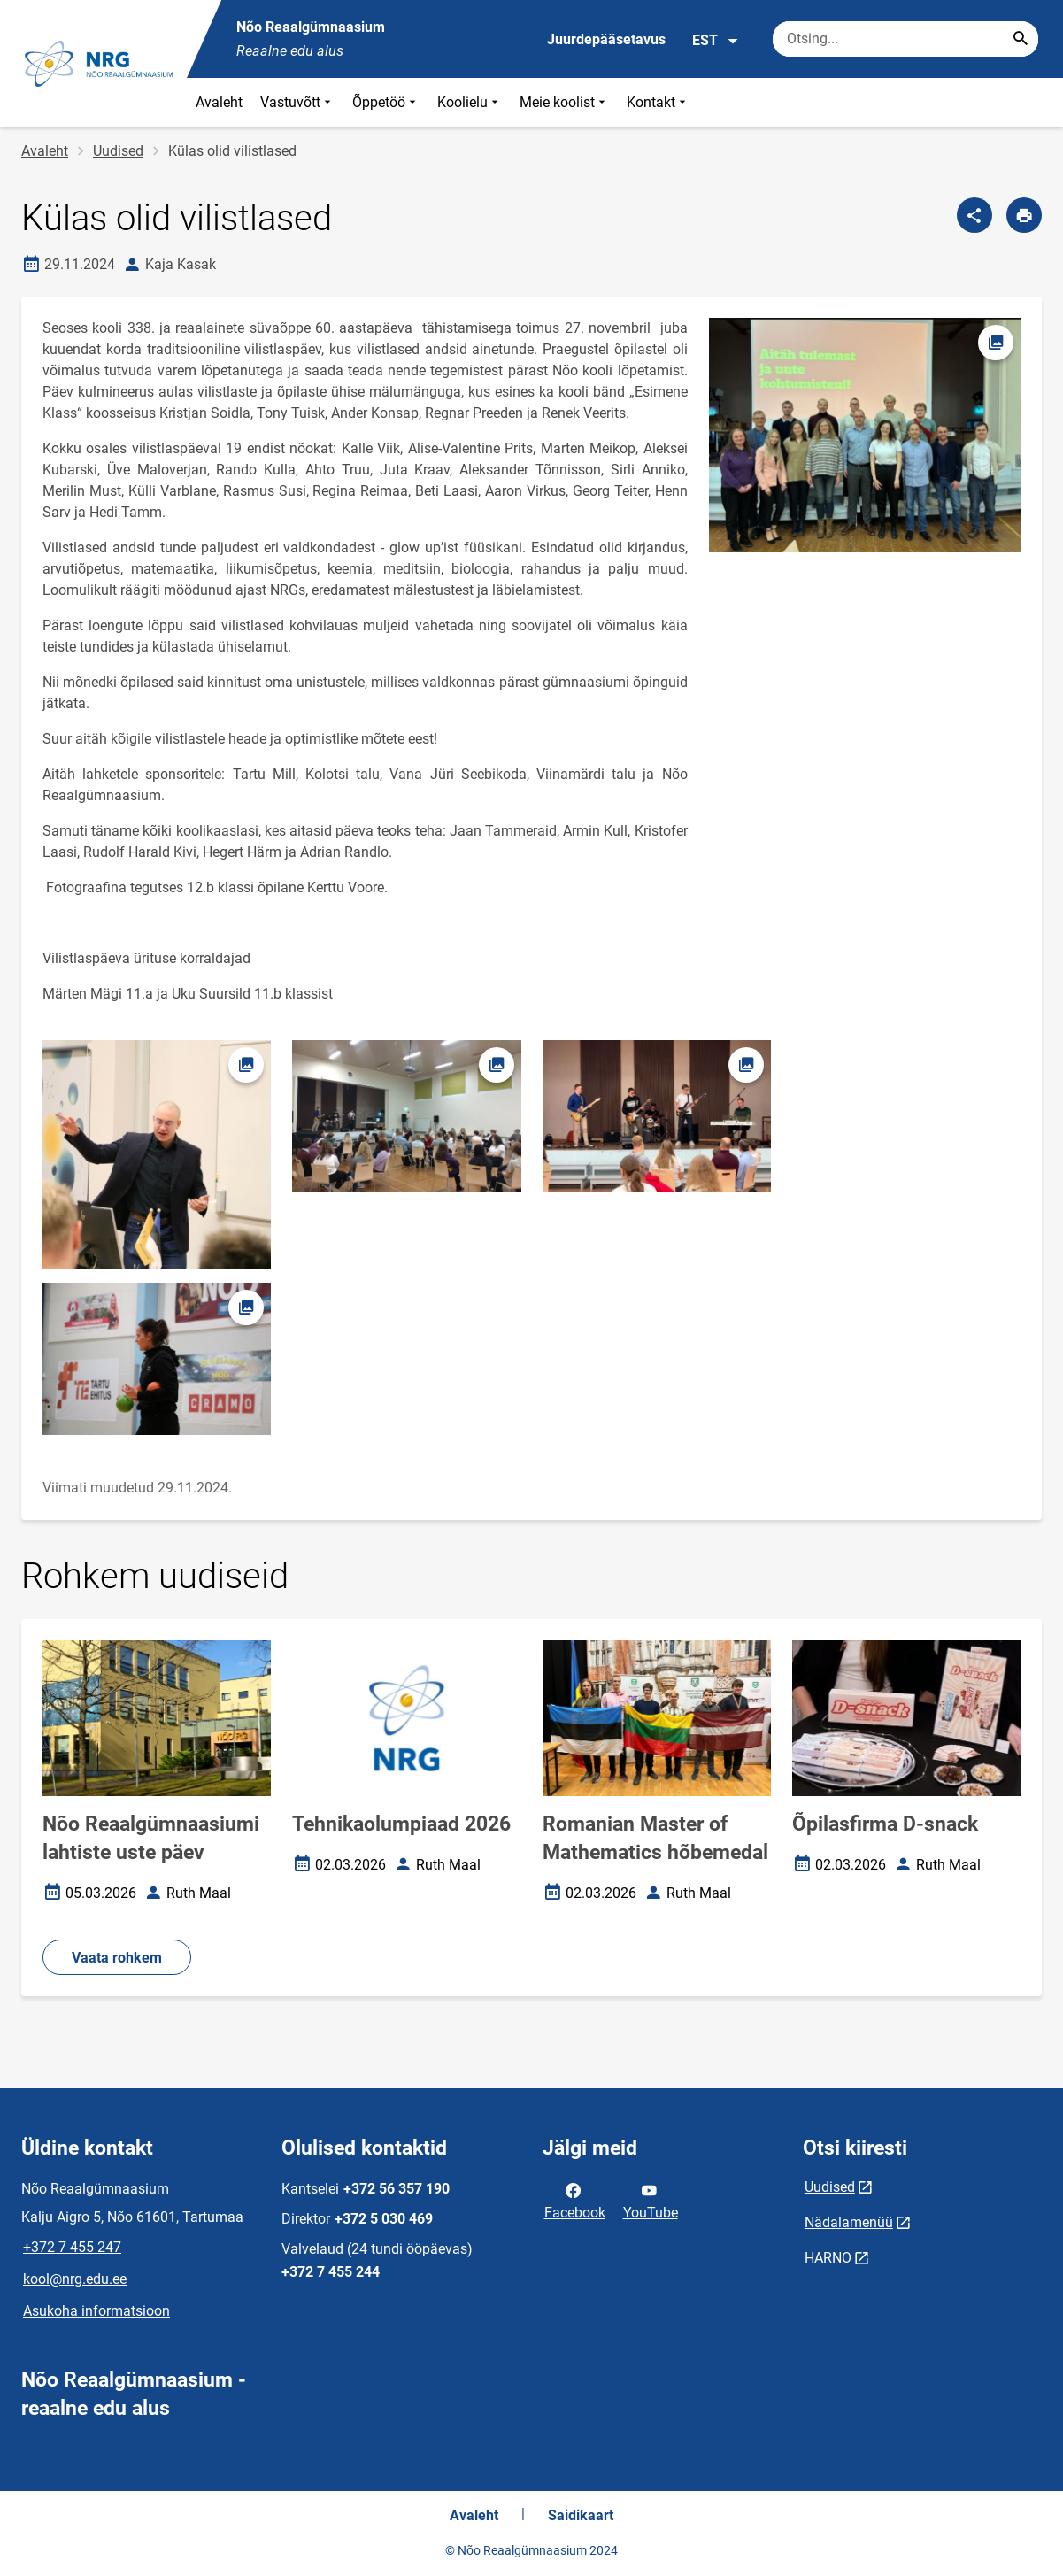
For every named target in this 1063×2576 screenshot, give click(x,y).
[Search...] (1020, 39)
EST (715, 40)
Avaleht (219, 102)
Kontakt (658, 102)
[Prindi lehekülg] (1024, 215)
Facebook (574, 2200)
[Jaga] (974, 215)
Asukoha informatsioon (96, 2310)
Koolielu (469, 102)
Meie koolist (564, 102)
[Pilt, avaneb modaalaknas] (156, 1154)
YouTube (650, 2200)
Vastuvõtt (297, 102)
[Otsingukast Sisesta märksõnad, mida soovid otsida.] (905, 39)
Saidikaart (580, 2515)
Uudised (118, 151)
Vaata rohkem (117, 1957)
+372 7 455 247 (72, 2247)
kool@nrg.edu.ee (75, 2279)
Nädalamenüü (849, 2222)
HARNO (828, 2257)
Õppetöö (386, 102)
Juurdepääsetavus (606, 39)
